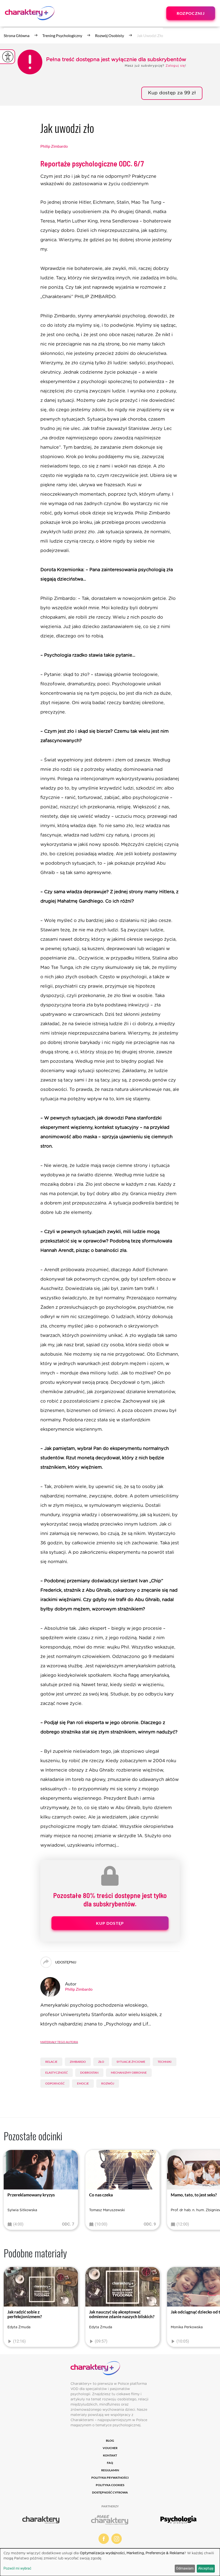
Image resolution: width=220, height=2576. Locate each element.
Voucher (110, 2448)
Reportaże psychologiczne (92, 163)
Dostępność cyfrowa (110, 2492)
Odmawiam (185, 2568)
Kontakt (110, 2455)
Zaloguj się (175, 65)
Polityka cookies (110, 2485)
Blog (110, 2440)
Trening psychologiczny (62, 35)
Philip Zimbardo (54, 146)
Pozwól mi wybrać (17, 2568)
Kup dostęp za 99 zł (172, 93)
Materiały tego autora (59, 2041)
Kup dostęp (110, 1923)
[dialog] (110, 2562)
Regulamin (110, 2470)
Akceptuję (206, 2568)
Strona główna (16, 35)
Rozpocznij (191, 13)
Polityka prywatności (110, 2477)
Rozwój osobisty (109, 35)
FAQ (110, 2463)
